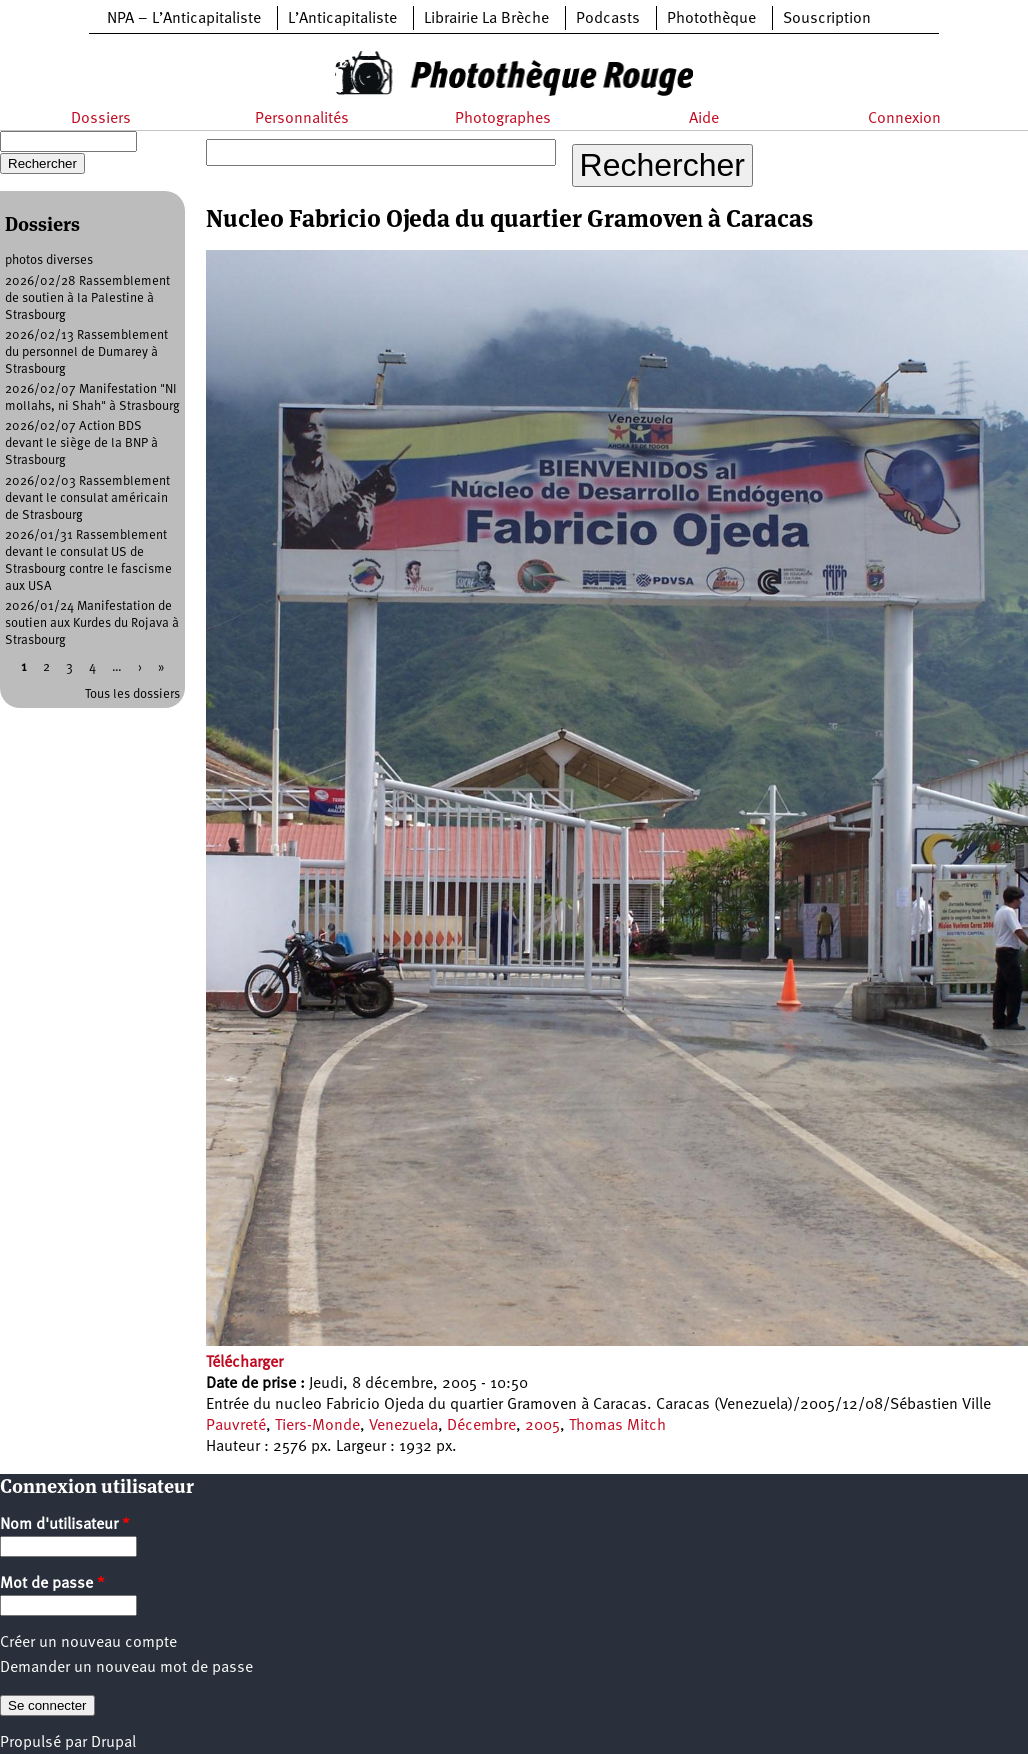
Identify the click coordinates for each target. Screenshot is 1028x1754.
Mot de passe (52, 1584)
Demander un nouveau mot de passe (126, 1668)
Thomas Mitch (617, 1426)
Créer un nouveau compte (88, 1643)
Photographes (503, 119)
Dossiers (101, 119)
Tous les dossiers (132, 694)
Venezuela (403, 1426)
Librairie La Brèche (486, 19)
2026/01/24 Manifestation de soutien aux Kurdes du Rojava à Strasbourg (92, 623)
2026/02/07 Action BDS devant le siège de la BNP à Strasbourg (81, 443)
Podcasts (608, 19)
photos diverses (49, 260)
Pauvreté (236, 1426)
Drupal (113, 1743)
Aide (704, 119)
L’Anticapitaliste (342, 19)
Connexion (904, 119)
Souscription (827, 19)
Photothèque (711, 19)
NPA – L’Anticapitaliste (184, 19)
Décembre (481, 1426)
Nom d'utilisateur (65, 1525)
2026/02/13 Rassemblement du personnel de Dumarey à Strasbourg (86, 352)
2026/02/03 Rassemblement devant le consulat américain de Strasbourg (87, 498)
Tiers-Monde (317, 1426)
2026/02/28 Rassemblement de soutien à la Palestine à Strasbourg (87, 298)
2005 (542, 1426)
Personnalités (302, 119)
